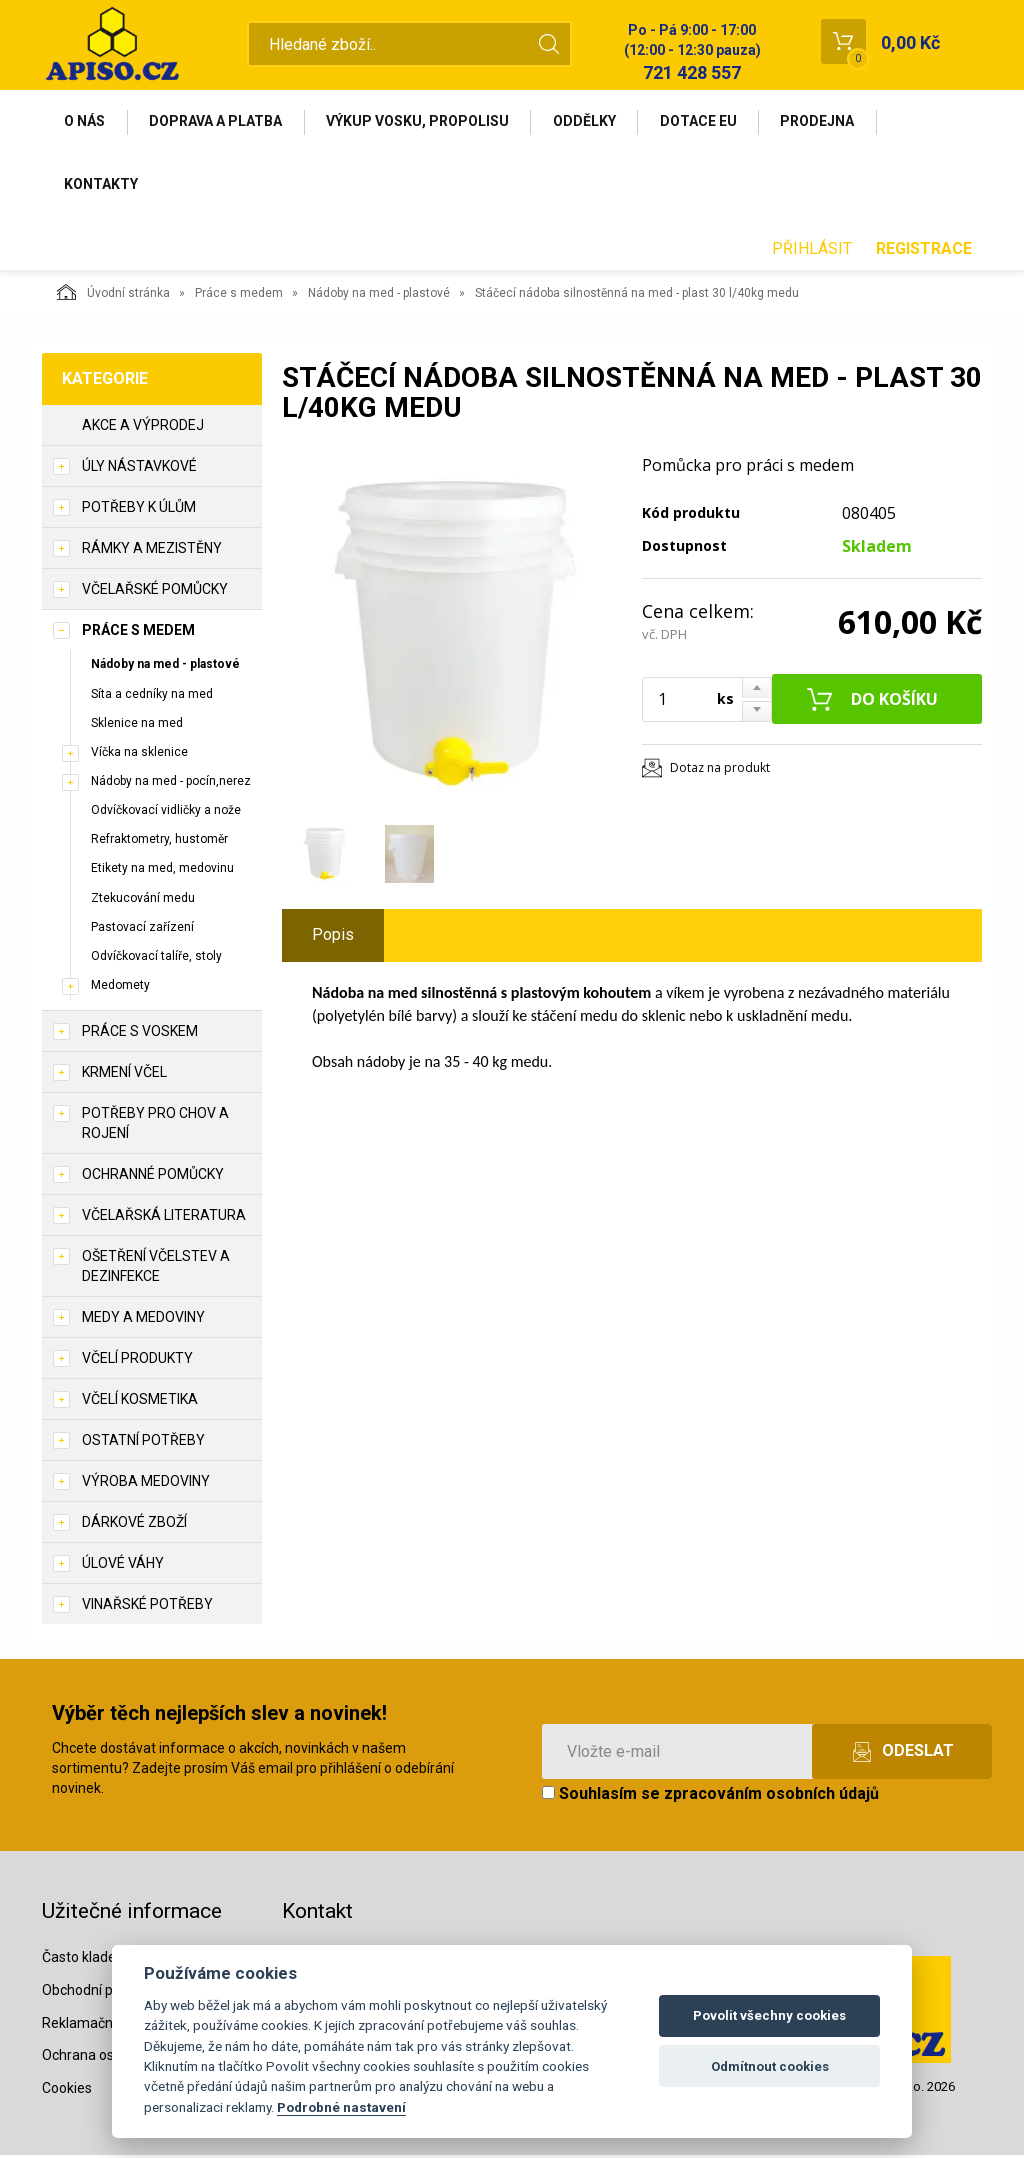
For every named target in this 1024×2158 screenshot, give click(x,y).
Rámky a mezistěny (152, 551)
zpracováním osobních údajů (771, 1796)
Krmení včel (124, 1075)
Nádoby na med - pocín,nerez (171, 783)
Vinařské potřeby (147, 1607)
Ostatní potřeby (143, 1443)
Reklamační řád (91, 2025)
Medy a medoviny (143, 1320)
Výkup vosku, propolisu (420, 122)
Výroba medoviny (146, 1484)
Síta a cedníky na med (152, 696)
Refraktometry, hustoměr (159, 842)
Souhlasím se (710, 1796)
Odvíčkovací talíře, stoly (156, 958)
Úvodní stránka (113, 295)
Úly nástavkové (139, 469)
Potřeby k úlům (139, 510)
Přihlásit (812, 250)
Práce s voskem (140, 1034)
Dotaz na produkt (720, 770)
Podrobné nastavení (341, 2107)
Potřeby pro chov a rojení (155, 1126)
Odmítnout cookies (770, 2066)
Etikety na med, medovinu (162, 871)
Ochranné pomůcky (153, 1177)
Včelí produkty (137, 1361)
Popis (333, 937)
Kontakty (102, 186)
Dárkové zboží (134, 1525)
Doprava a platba (217, 122)
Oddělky (588, 122)
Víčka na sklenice (139, 754)
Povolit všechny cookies (769, 2015)
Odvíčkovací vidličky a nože (166, 813)
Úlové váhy (123, 1566)
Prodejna (824, 122)
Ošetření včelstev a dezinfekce (156, 1269)
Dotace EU (703, 122)
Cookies (67, 2091)
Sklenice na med (137, 725)
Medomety (120, 987)
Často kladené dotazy (110, 1959)
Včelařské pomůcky (155, 592)
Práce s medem (239, 296)
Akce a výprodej (143, 428)
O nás (85, 122)
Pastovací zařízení (142, 929)
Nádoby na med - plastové (379, 296)
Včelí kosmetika (140, 1402)
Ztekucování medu (143, 900)
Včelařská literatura (164, 1218)
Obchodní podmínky (104, 1992)
